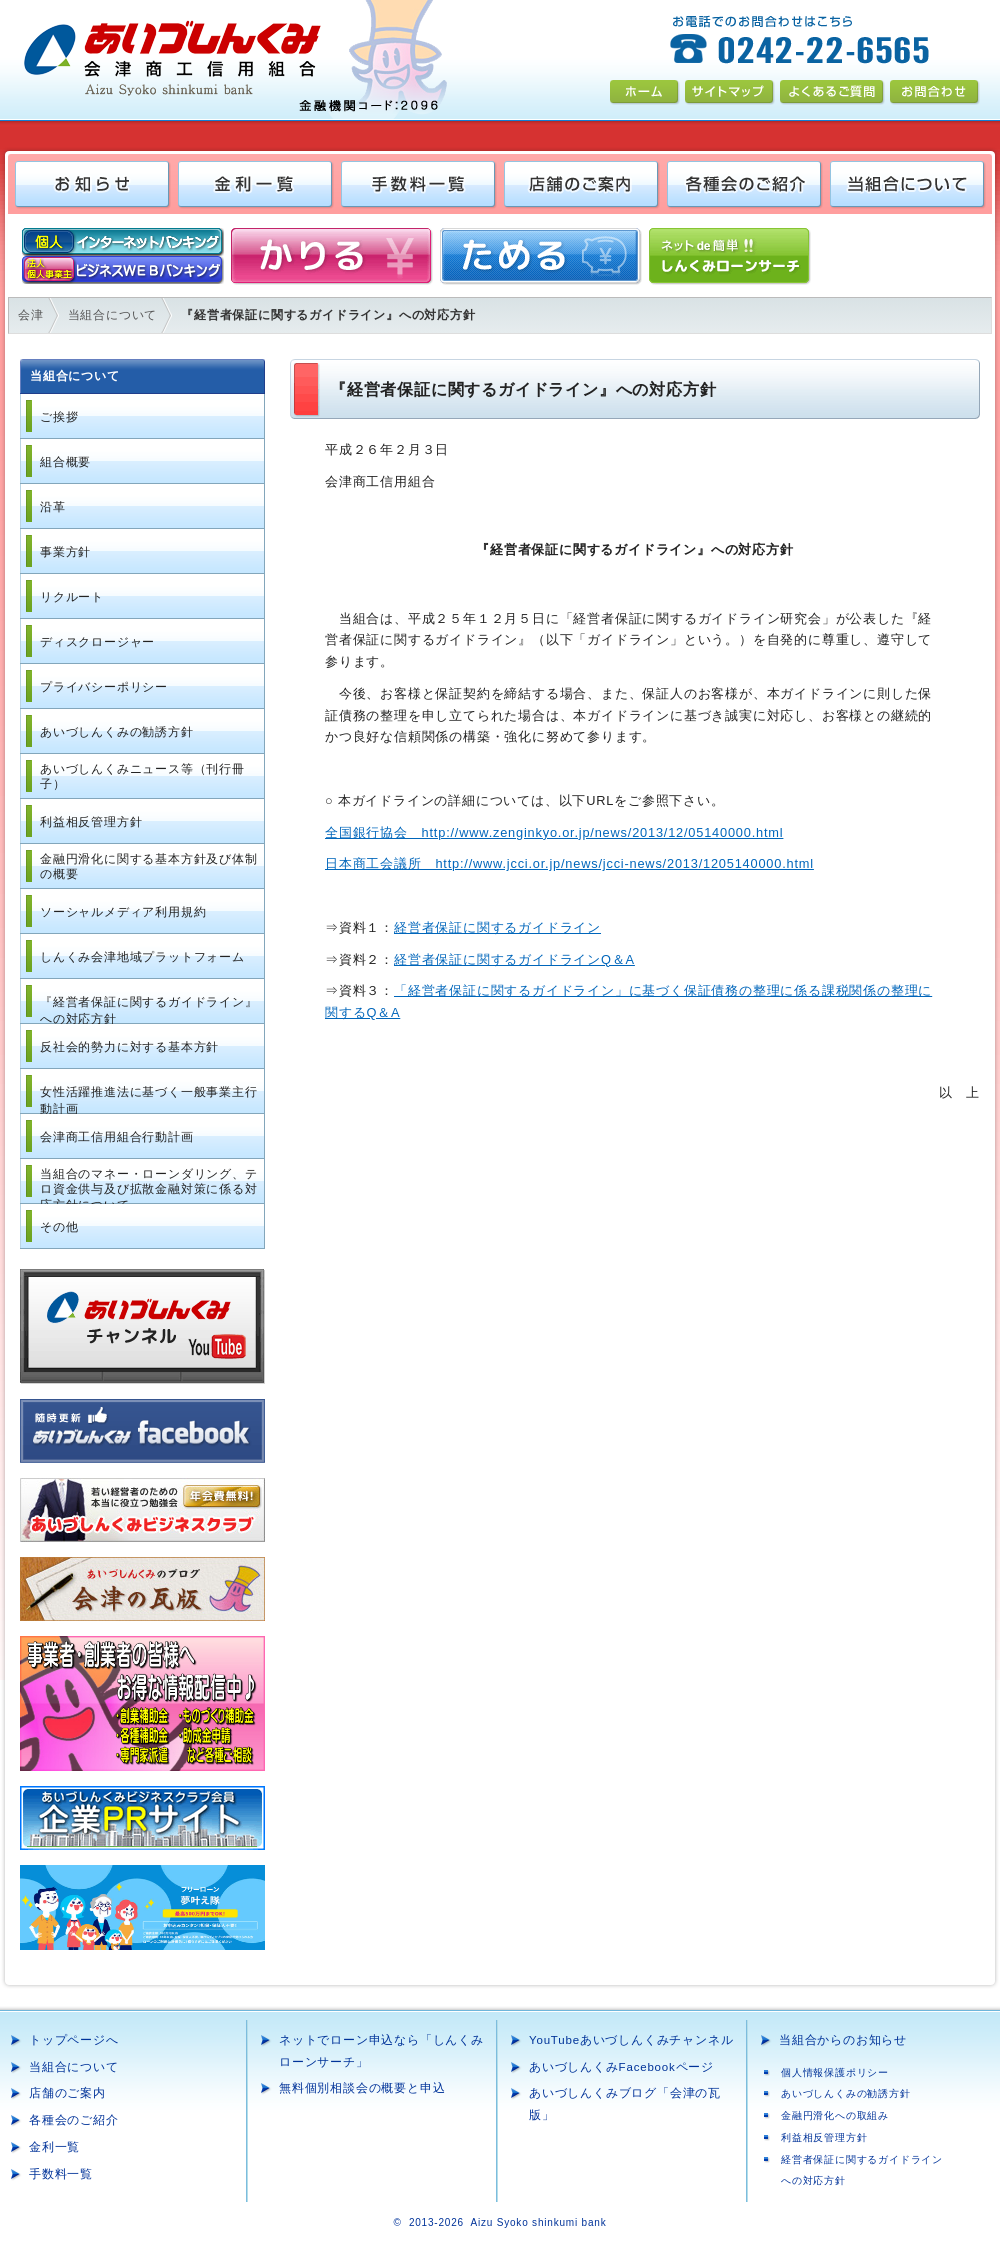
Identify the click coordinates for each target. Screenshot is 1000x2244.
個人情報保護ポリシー (835, 2072)
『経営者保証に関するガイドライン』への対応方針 (149, 1009)
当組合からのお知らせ (843, 2040)
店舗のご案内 (67, 2093)
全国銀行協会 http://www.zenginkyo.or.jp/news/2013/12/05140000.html (554, 832)
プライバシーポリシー (104, 687)
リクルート (72, 597)
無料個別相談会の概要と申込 (362, 2088)
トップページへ (74, 2040)
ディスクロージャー (97, 642)
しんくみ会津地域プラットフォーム (142, 957)
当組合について (113, 315)
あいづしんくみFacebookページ (621, 2067)
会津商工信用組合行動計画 (117, 1137)
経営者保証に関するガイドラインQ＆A (514, 959)
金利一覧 (54, 2147)
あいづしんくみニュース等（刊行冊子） (142, 777)
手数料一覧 (61, 2174)
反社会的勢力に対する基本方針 (129, 1047)
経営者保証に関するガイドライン (497, 927)
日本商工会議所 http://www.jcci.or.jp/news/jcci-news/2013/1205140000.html (569, 863)
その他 (59, 1227)
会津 (31, 315)
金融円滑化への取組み (835, 2115)
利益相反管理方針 (91, 822)
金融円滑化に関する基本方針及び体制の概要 (149, 867)
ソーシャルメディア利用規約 (123, 912)
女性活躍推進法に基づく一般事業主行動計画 (149, 1099)
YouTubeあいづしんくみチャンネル (631, 2040)
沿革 (53, 507)
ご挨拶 (59, 417)
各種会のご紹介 (74, 2120)
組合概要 (65, 462)
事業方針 (65, 552)
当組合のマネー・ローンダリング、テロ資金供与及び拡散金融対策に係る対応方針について (149, 1185)
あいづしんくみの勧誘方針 (117, 732)
